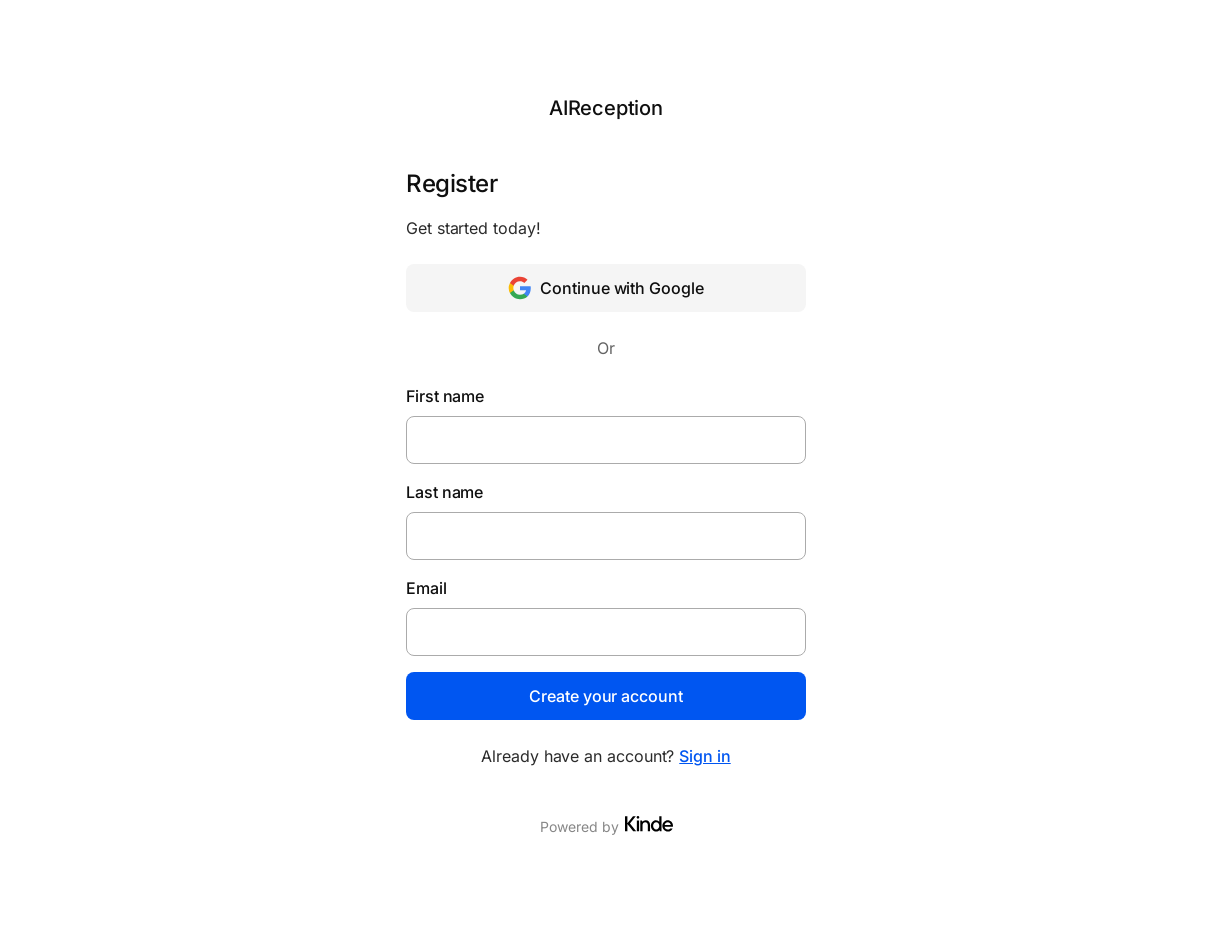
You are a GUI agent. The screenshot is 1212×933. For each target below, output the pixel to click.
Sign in (704, 756)
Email (426, 588)
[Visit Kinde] (649, 824)
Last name (444, 492)
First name (445, 396)
